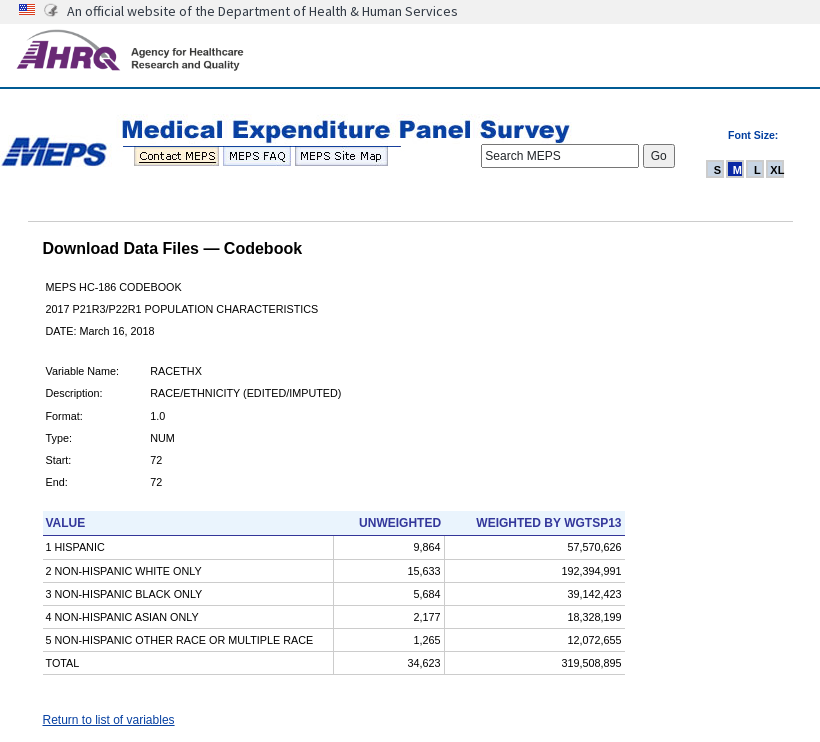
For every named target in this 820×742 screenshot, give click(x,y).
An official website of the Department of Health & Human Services (262, 11)
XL (777, 170)
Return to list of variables (109, 720)
